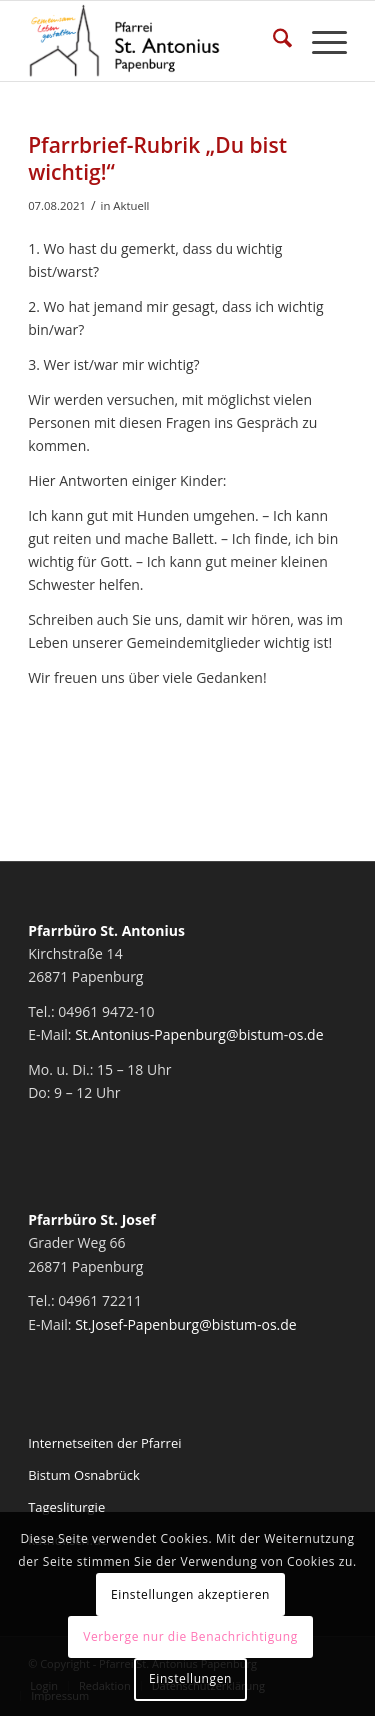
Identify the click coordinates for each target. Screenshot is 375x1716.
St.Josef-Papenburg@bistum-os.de (186, 1324)
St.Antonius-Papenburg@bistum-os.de (199, 1034)
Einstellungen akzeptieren (190, 1594)
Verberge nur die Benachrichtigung (190, 1636)
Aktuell (131, 205)
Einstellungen (190, 1678)
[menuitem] (272, 41)
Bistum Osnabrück (84, 1475)
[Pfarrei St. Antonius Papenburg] (155, 41)
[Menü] (319, 41)
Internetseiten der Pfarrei (104, 1443)
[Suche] (272, 41)
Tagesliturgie (66, 1507)
